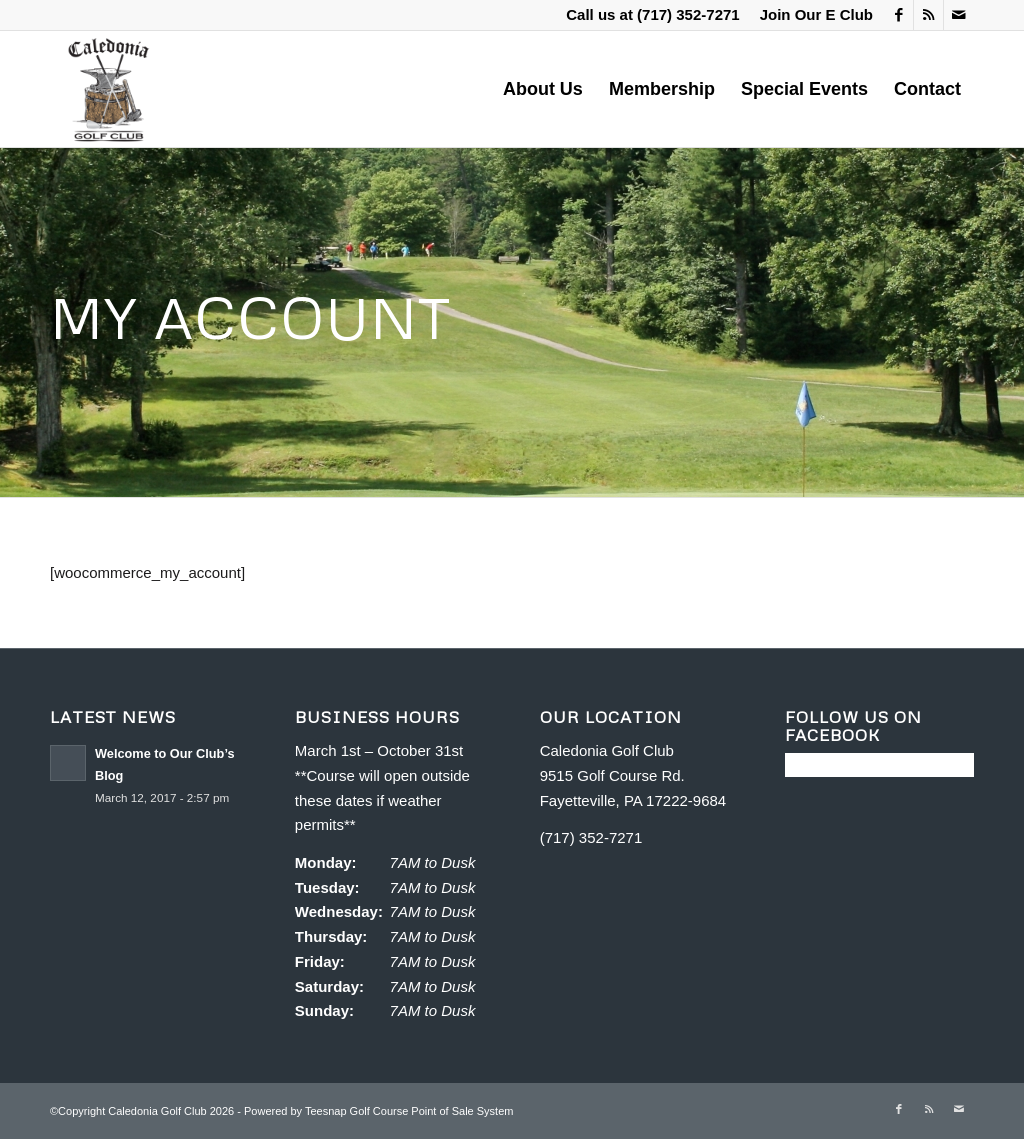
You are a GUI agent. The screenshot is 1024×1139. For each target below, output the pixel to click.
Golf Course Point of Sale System (432, 1111)
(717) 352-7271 (688, 14)
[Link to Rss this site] (928, 15)
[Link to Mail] (959, 15)
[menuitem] (811, 15)
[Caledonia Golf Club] (107, 89)
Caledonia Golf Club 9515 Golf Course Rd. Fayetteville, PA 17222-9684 (633, 775)
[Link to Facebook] (898, 15)
